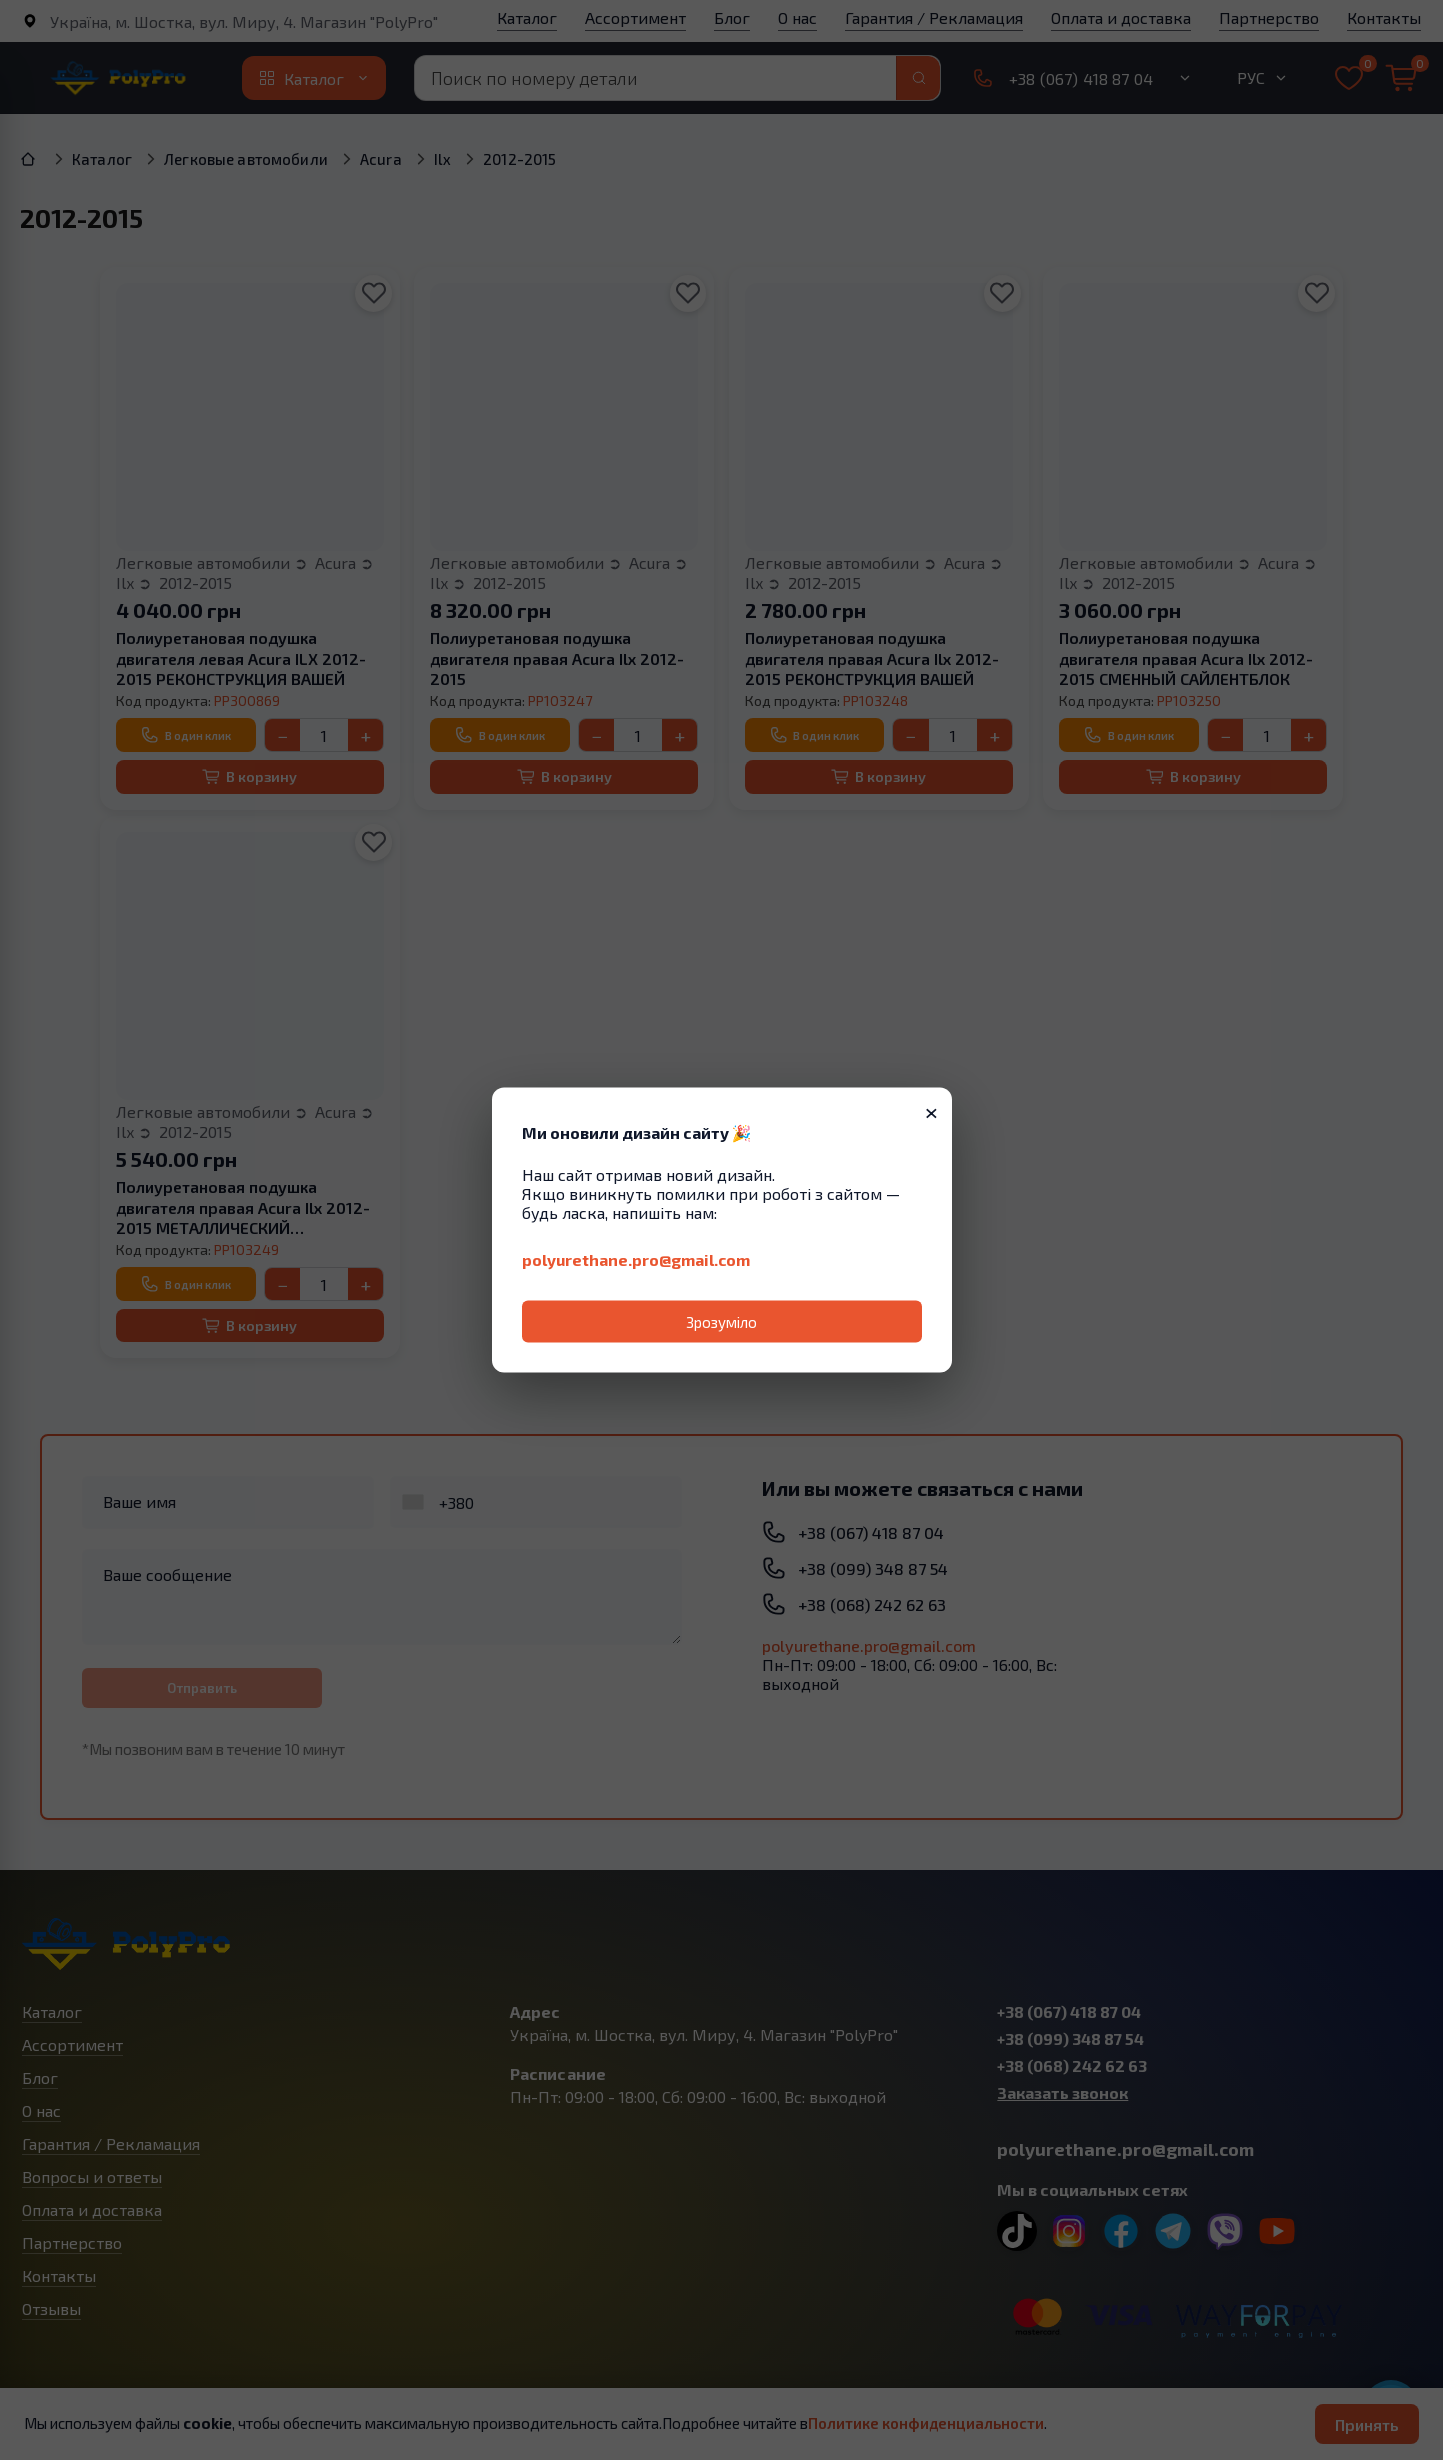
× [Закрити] (931, 1111)
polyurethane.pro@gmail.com (636, 1259)
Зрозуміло (721, 1322)
